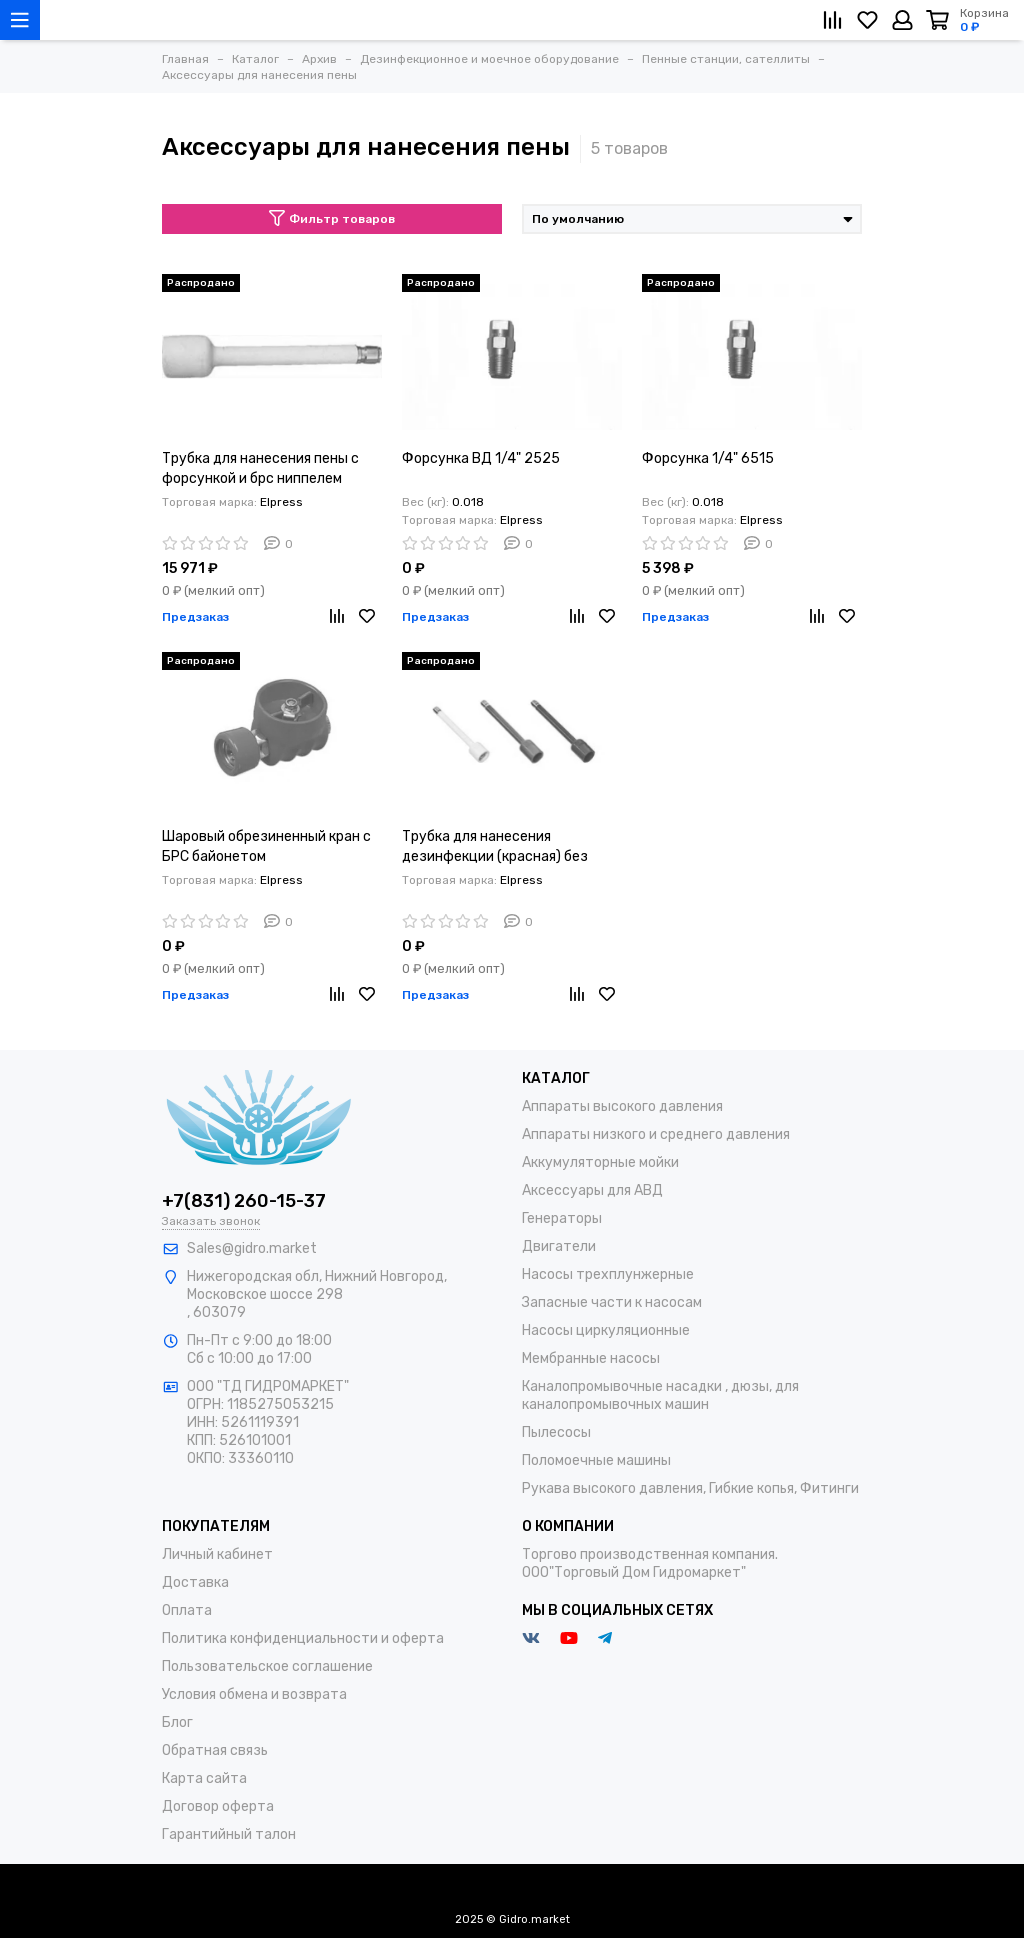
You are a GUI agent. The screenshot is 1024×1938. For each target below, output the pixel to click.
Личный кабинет (217, 1554)
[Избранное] (867, 20)
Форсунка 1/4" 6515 (708, 458)
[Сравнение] (832, 20)
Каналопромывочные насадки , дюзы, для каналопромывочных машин (660, 1395)
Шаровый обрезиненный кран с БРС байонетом (266, 846)
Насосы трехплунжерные (608, 1274)
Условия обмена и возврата (254, 1694)
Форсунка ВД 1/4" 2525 (481, 458)
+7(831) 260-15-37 (244, 1201)
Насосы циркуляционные (606, 1330)
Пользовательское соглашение (267, 1666)
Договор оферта (218, 1806)
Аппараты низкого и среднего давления (656, 1134)
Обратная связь (215, 1750)
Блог (177, 1722)
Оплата (187, 1610)
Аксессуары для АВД (592, 1190)
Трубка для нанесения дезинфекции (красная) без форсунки (495, 847)
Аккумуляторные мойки (600, 1162)
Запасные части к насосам (612, 1302)
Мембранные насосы (591, 1358)
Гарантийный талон (229, 1834)
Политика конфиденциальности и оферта (303, 1638)
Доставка (195, 1582)
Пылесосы (556, 1432)
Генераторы (562, 1218)
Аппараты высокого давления (622, 1106)
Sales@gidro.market (252, 1248)
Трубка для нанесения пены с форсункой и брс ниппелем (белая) (260, 469)
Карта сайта (204, 1778)
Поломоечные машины (596, 1460)
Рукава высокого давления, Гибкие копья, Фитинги (690, 1488)
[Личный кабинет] (902, 20)
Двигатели (559, 1246)
